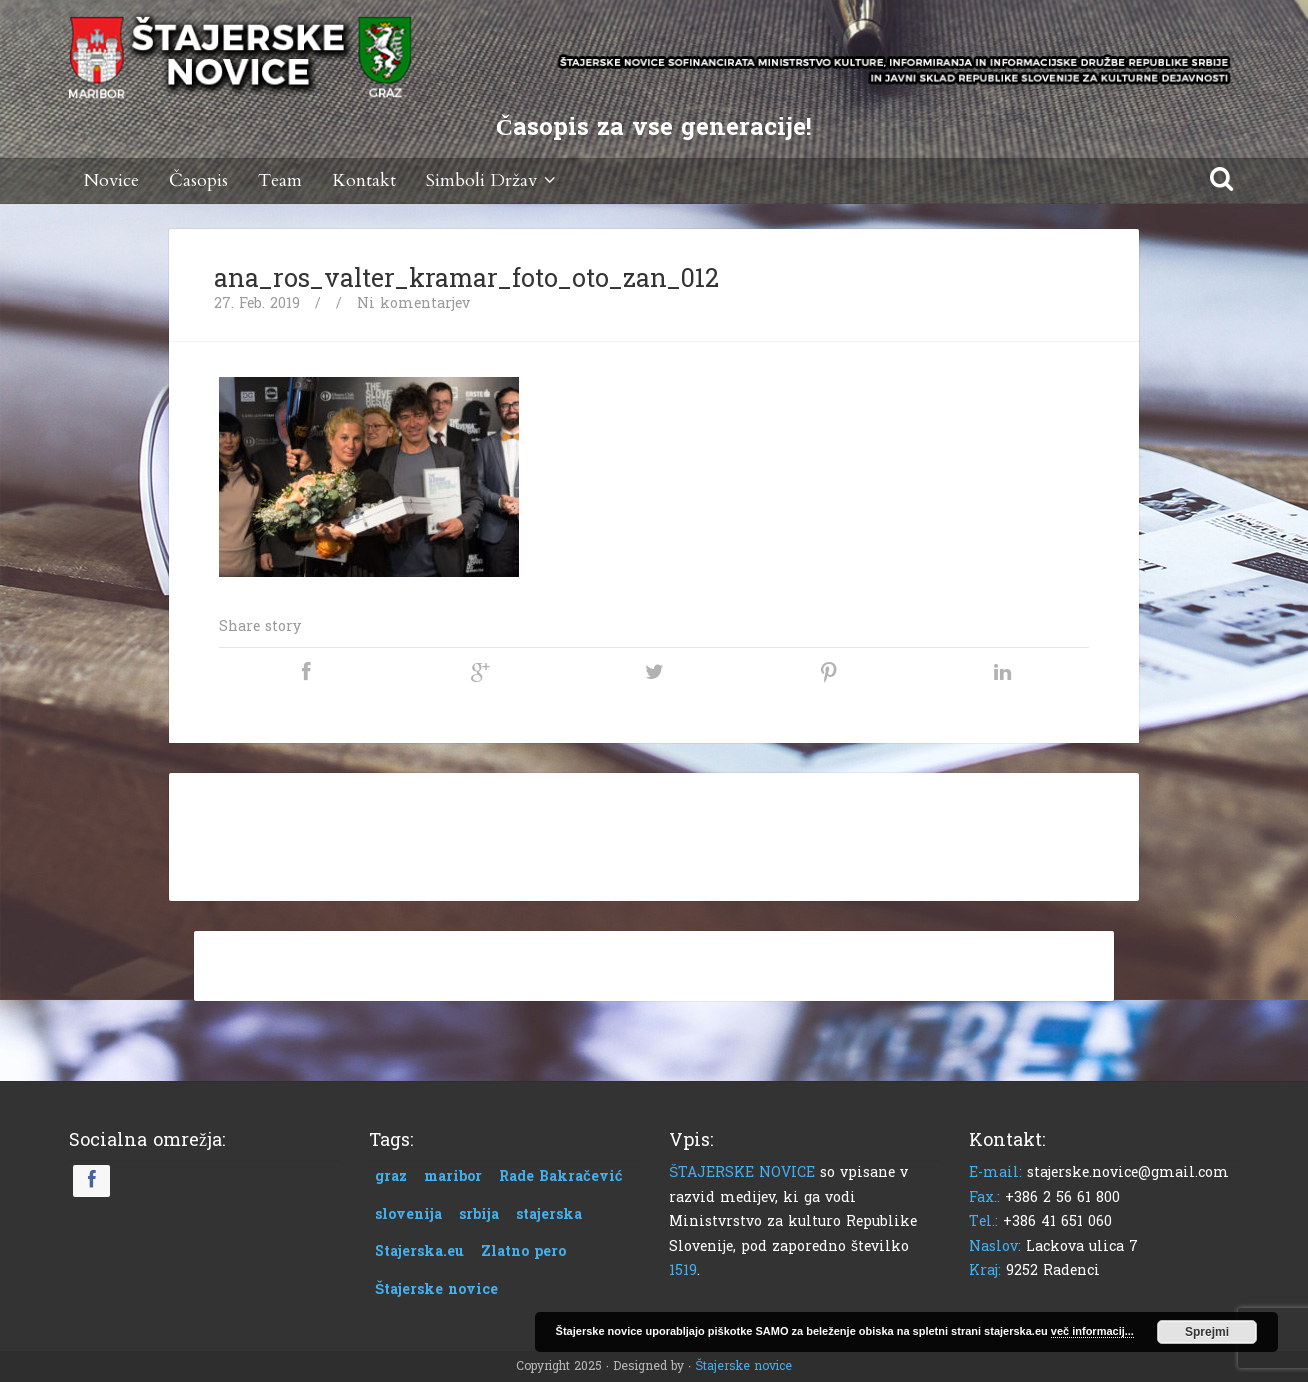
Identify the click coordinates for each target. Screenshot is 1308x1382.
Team (280, 180)
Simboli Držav (494, 180)
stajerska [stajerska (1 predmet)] (549, 1214)
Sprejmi (1207, 1332)
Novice (111, 180)
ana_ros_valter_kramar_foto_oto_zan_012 (466, 279)
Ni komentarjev (413, 303)
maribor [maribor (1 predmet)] (453, 1176)
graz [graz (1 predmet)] (391, 1176)
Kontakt (364, 180)
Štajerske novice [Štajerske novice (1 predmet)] (436, 1289)
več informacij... (1092, 1331)
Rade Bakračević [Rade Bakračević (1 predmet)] (561, 1176)
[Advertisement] (654, 833)
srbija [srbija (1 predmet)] (479, 1214)
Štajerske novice (743, 1366)
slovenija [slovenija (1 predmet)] (408, 1214)
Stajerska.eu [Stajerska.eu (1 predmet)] (419, 1251)
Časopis (198, 180)
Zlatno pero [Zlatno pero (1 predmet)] (523, 1251)
